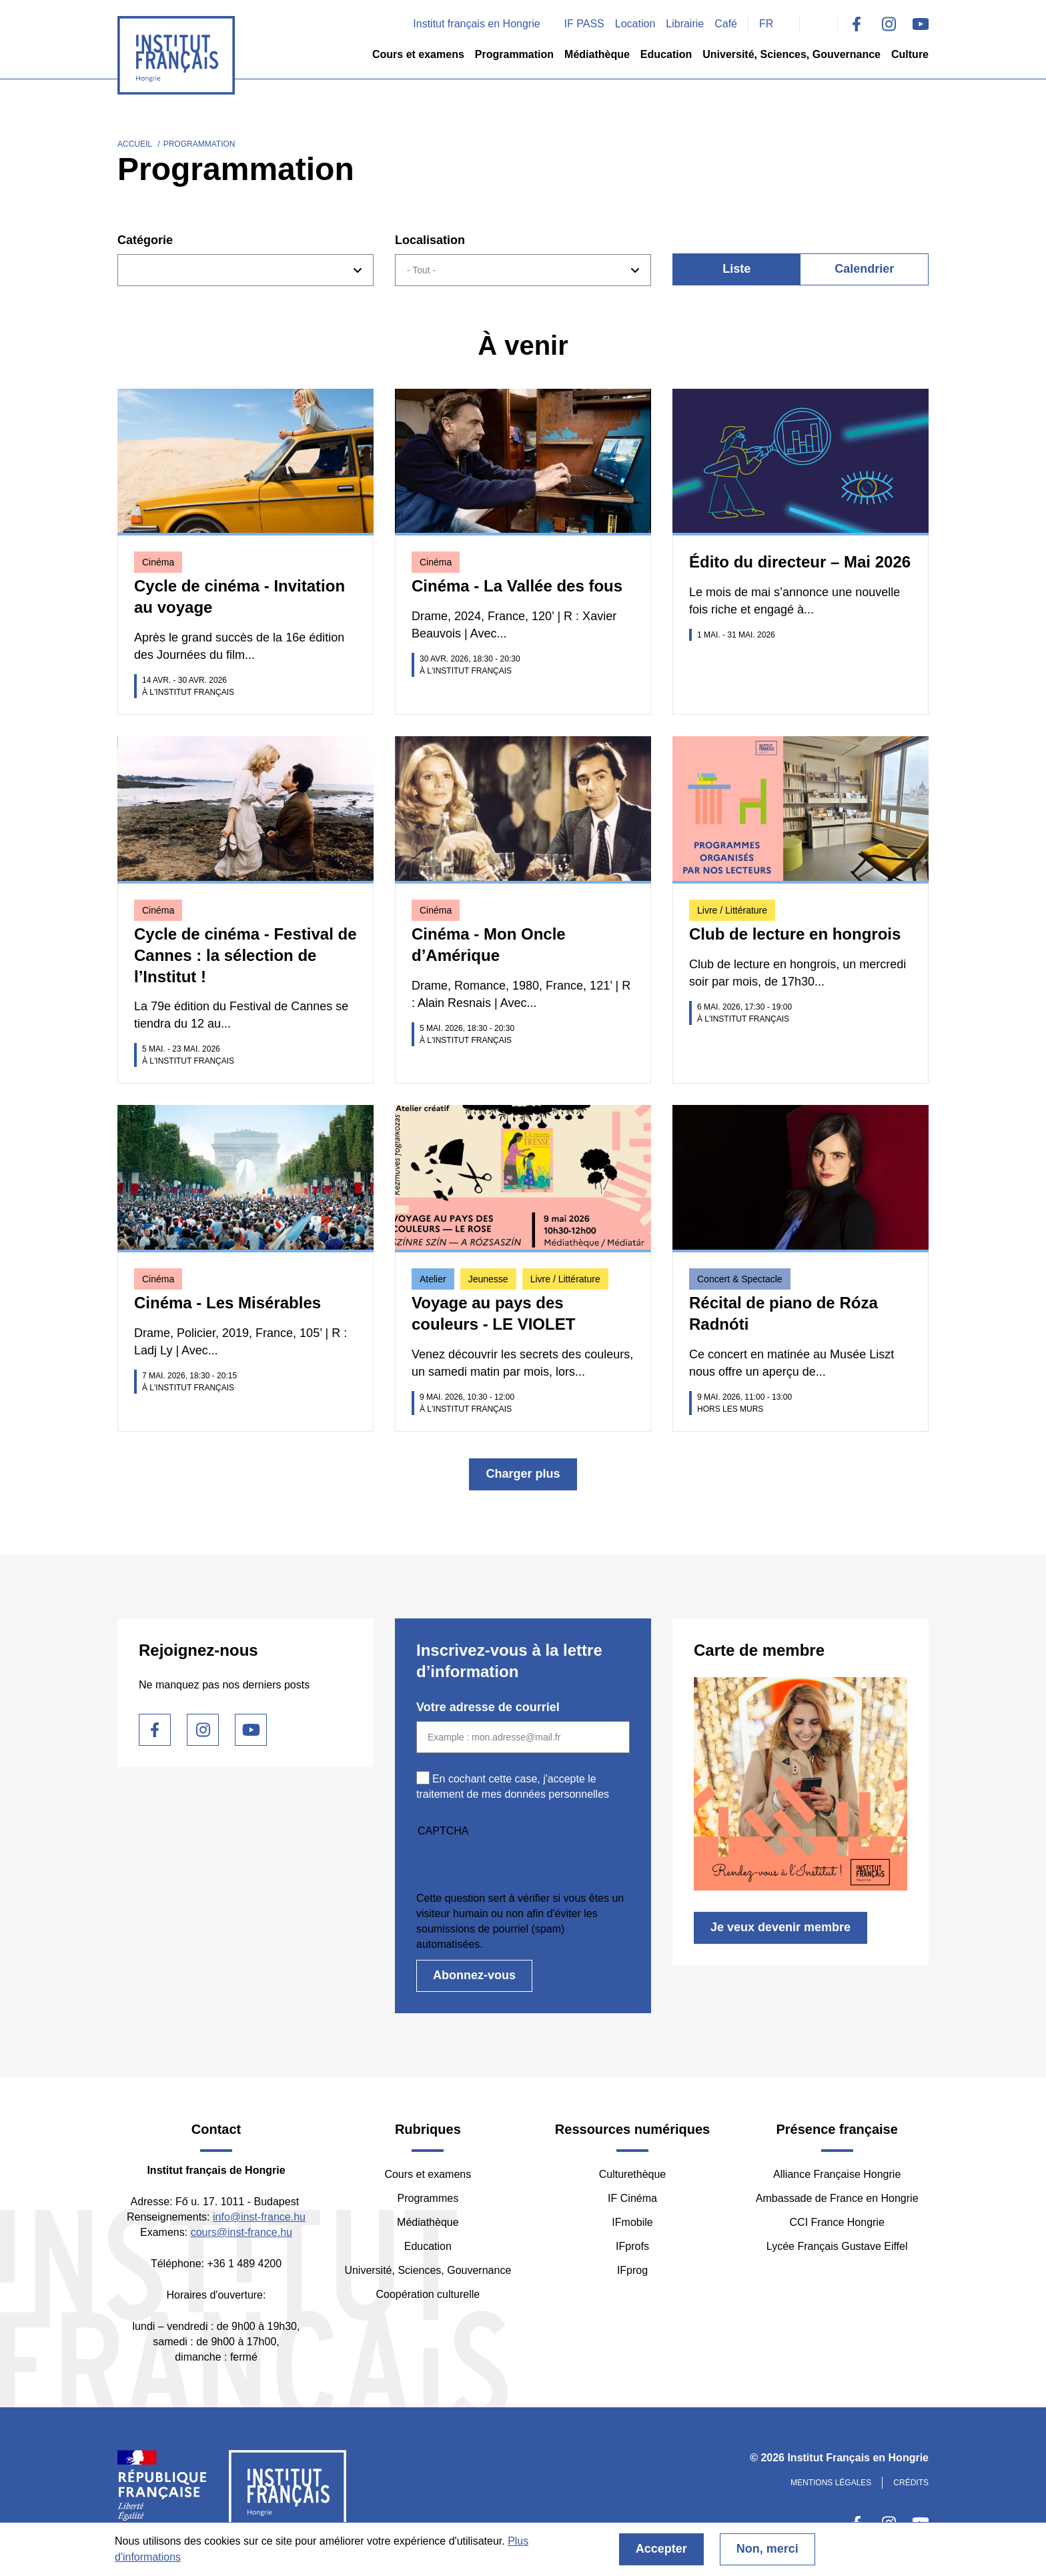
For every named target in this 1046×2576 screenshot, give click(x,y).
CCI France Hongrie (837, 2222)
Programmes (428, 2198)
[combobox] (245, 270)
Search (819, 24)
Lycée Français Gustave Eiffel (837, 2246)
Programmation (514, 54)
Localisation (430, 240)
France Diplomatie (162, 2491)
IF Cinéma (632, 2198)
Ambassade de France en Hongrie (837, 2198)
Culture (910, 54)
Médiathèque (597, 54)
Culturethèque (632, 2174)
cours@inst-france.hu (241, 2232)
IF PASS (584, 23)
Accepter (661, 2548)
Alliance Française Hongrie (837, 2174)
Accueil (134, 144)
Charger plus (523, 1473)
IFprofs (632, 2246)
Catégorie (145, 240)
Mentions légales (831, 2482)
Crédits (911, 2482)
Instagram (889, 24)
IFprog (632, 2270)
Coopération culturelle (428, 2294)
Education (666, 54)
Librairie (685, 23)
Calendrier (864, 268)
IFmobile (632, 2222)
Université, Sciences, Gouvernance (791, 54)
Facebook (857, 24)
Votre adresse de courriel (488, 1707)
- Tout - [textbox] (421, 270)
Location (635, 23)
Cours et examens (418, 54)
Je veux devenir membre (780, 1927)
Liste (736, 268)
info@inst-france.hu (259, 2217)
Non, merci (767, 2548)
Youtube (921, 24)
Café (725, 23)
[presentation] (517, 1864)
